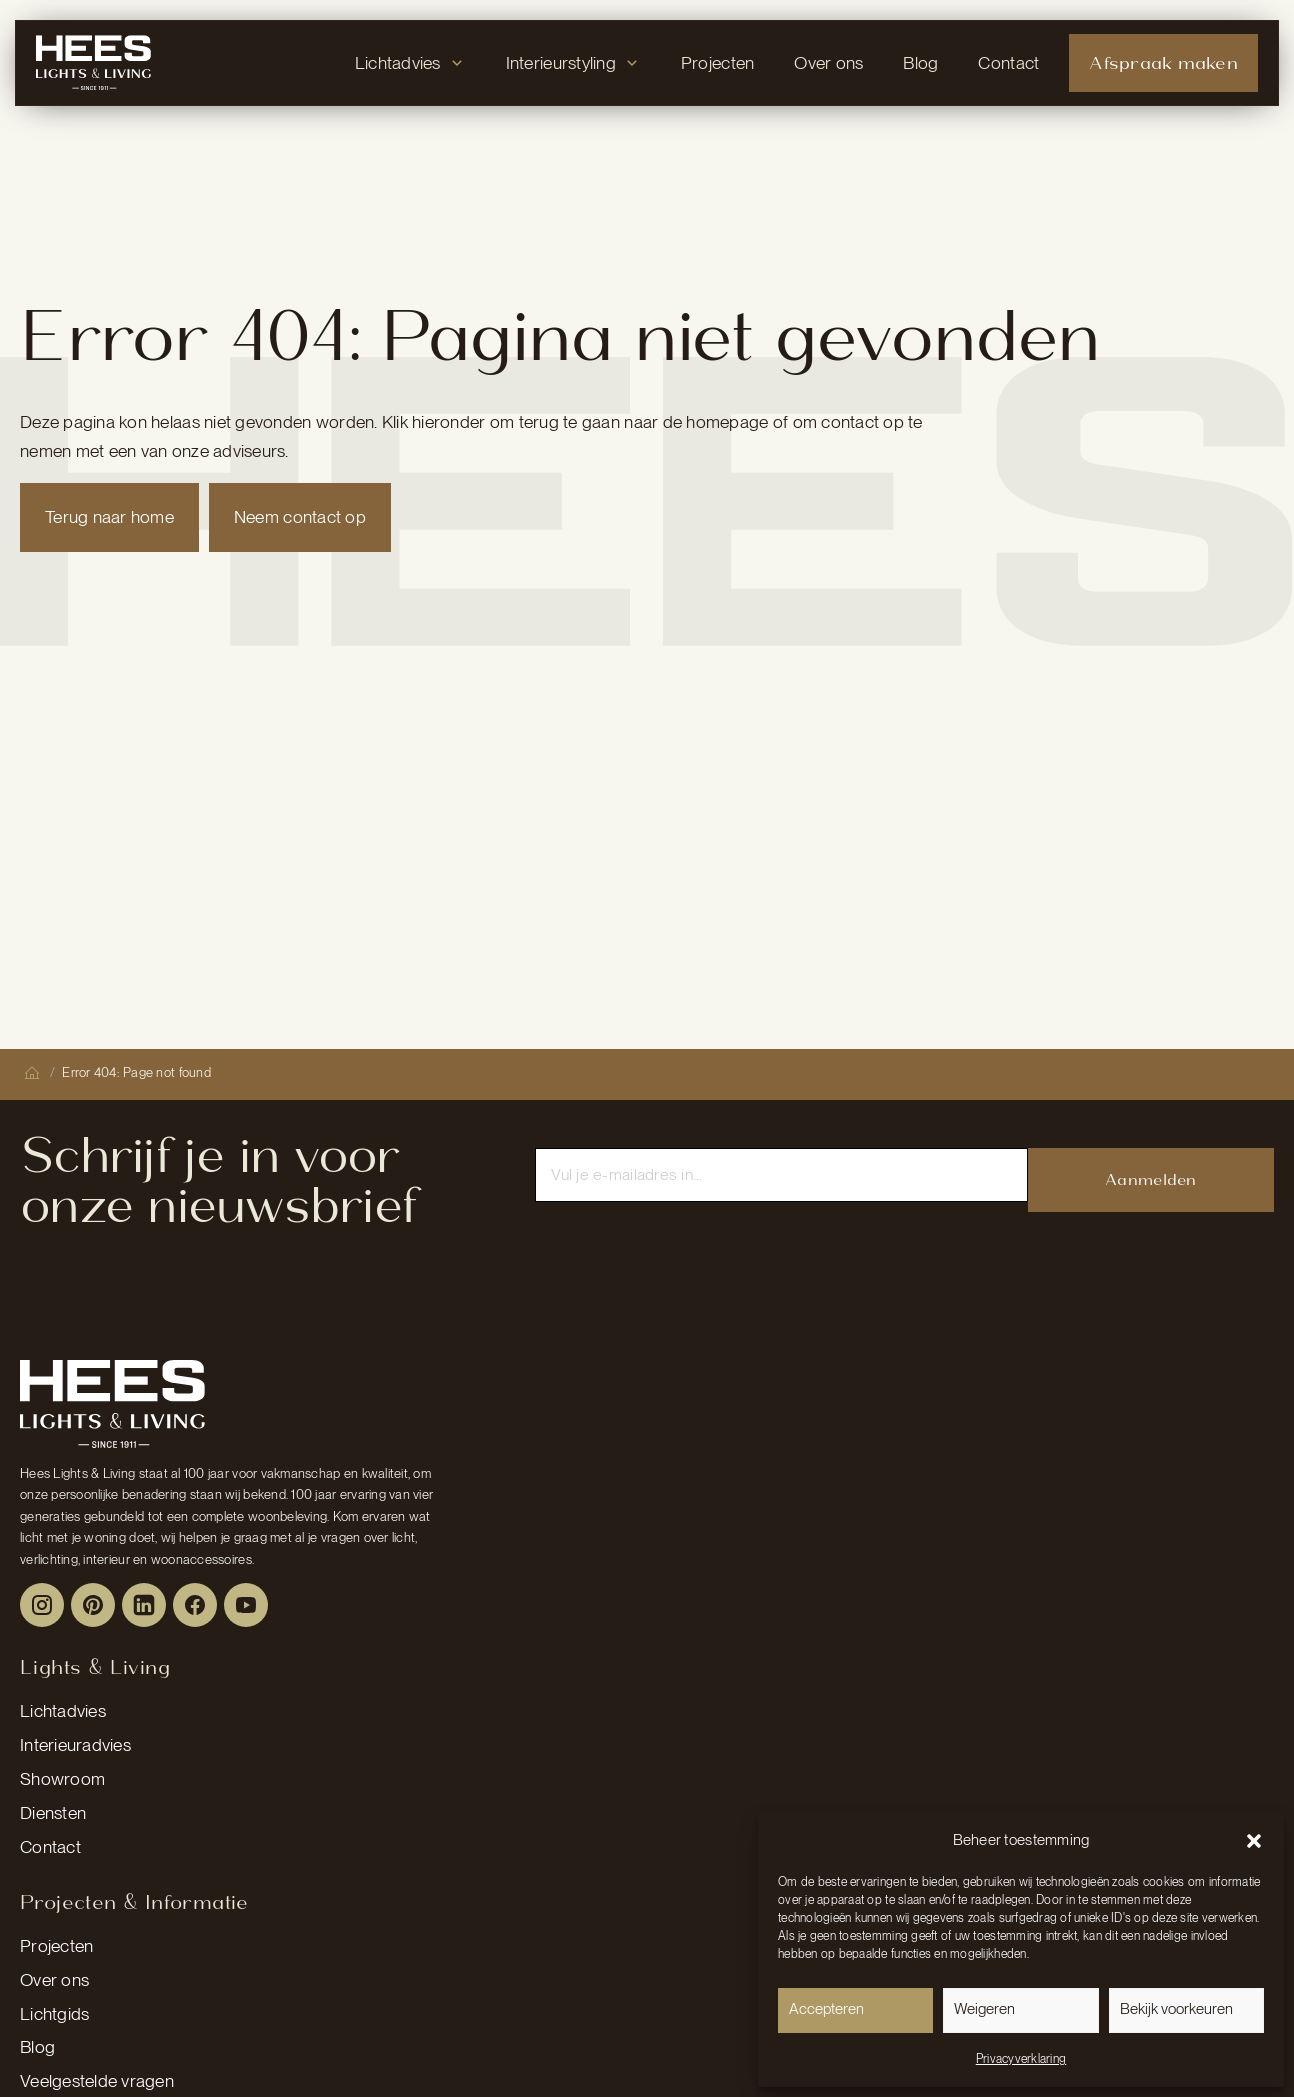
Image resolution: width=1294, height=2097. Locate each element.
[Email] (781, 1175)
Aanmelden (1150, 1179)
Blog (37, 2046)
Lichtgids (54, 2013)
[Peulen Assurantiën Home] (112, 1404)
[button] (1254, 1841)
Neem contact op (300, 516)
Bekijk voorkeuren (1176, 2009)
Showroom (62, 1778)
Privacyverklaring (1021, 2059)
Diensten (53, 1812)
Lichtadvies (63, 1710)
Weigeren (984, 2009)
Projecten (56, 1945)
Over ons (54, 1979)
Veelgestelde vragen (97, 2080)
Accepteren (826, 2009)
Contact (50, 1846)
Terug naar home (109, 516)
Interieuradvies (75, 1744)
